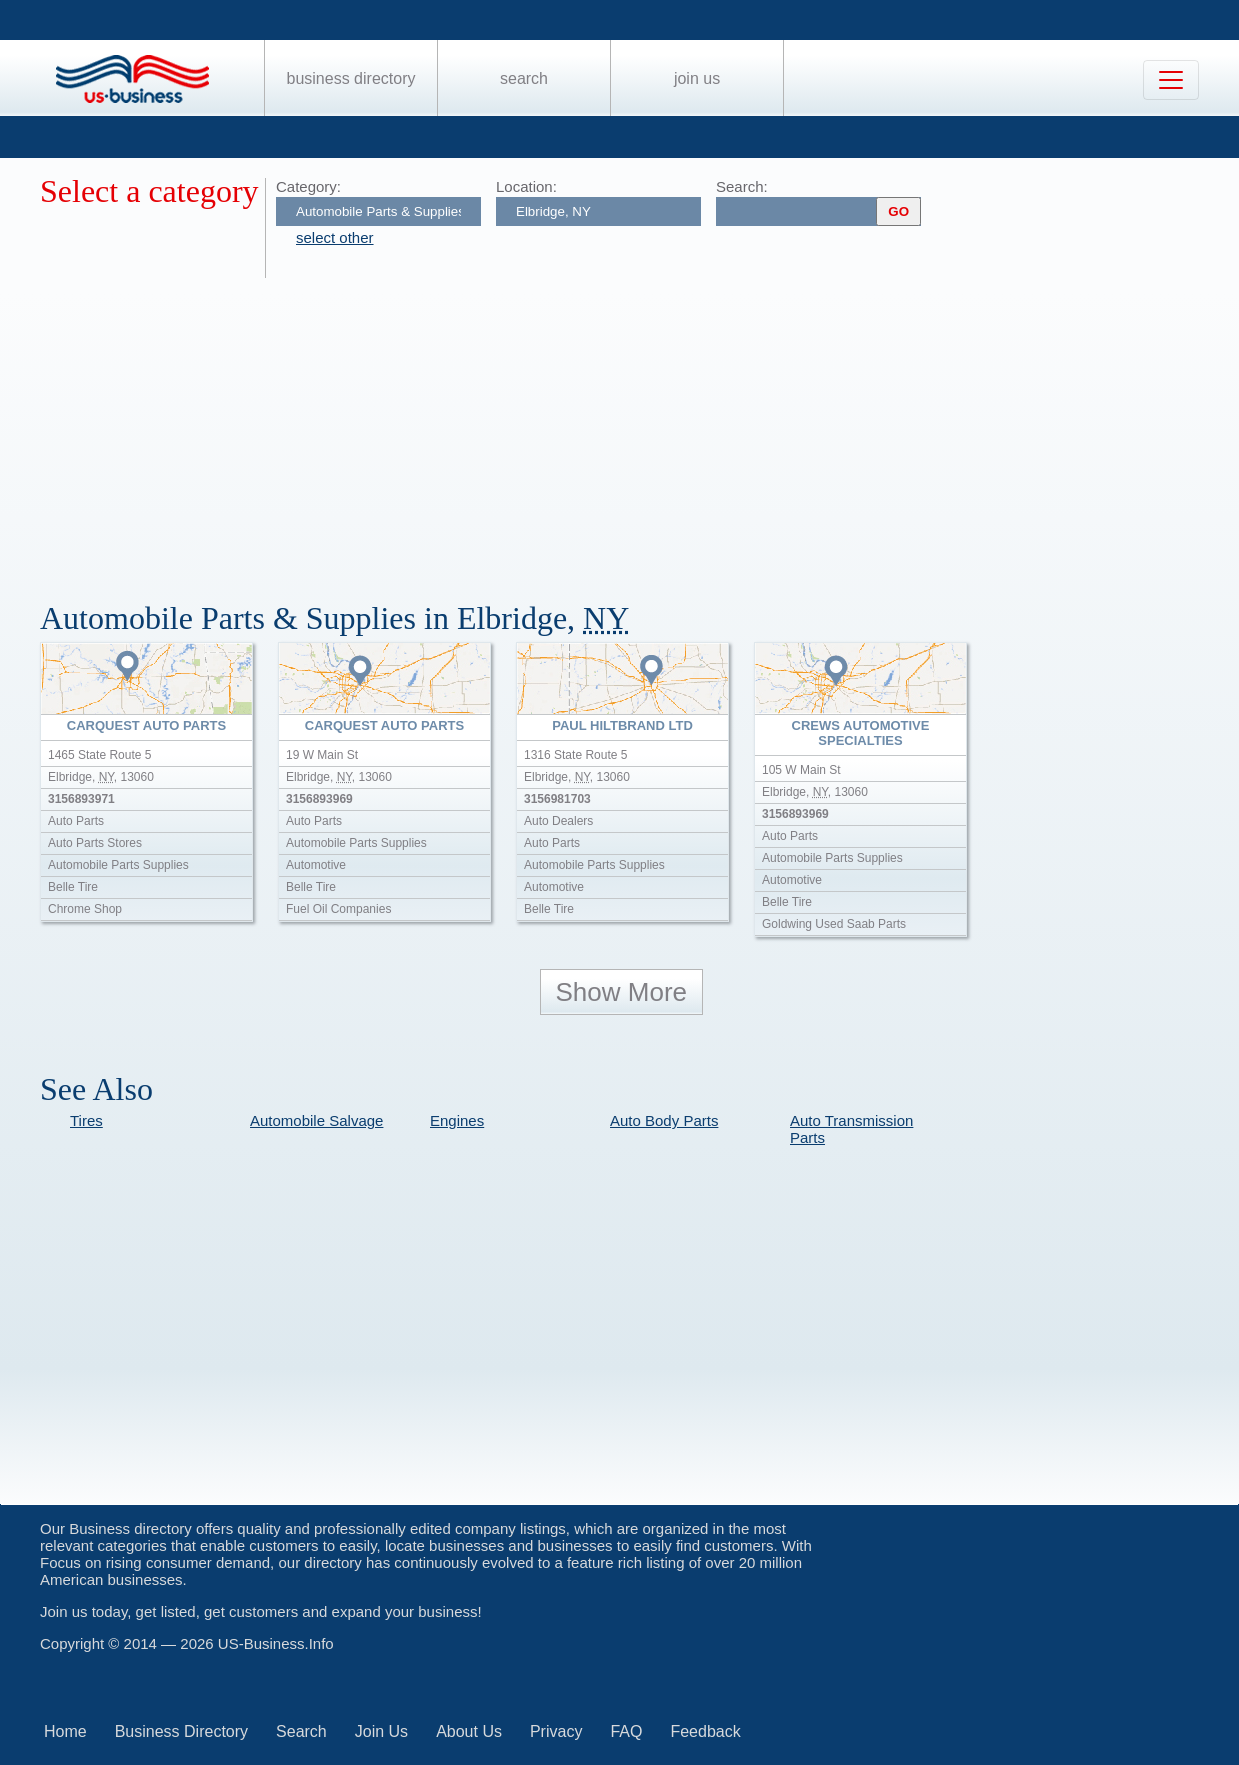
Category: (308, 186)
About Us (469, 1731)
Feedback (705, 1731)
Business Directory (351, 78)
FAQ (626, 1731)
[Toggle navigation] (1171, 80)
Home (65, 1731)
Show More (622, 992)
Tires (86, 1120)
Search (524, 78)
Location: (526, 186)
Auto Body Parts (664, 1120)
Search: (742, 186)
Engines (457, 1120)
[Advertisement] (639, 428)
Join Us (697, 78)
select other (335, 237)
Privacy (556, 1731)
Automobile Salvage (316, 1120)
